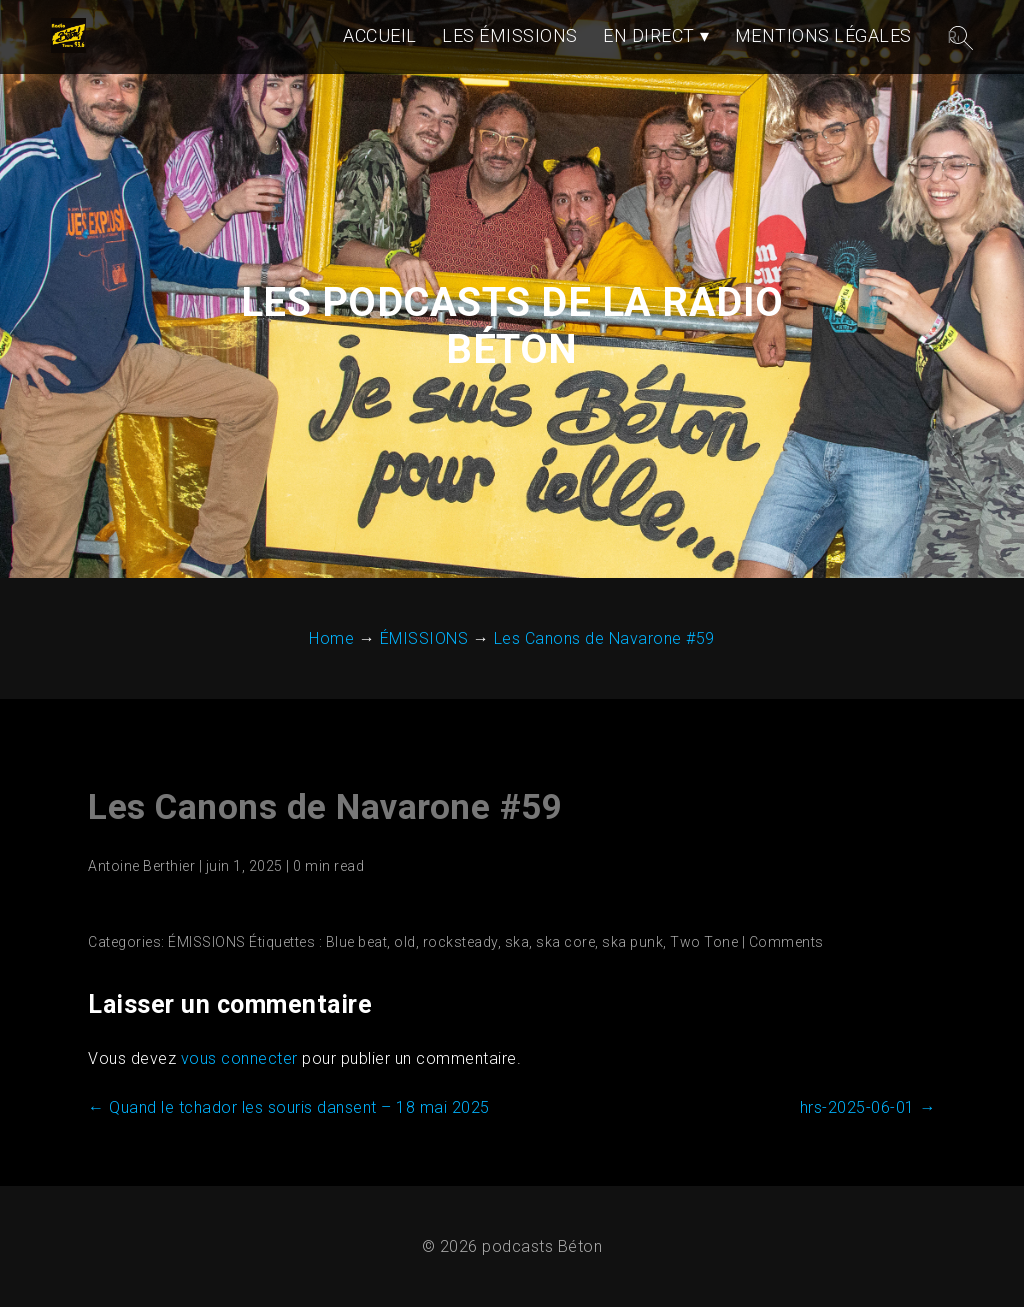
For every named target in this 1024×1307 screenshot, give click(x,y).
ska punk (632, 942)
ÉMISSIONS (207, 942)
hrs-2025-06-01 (868, 1107)
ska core (565, 942)
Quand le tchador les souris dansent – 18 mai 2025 (289, 1107)
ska (517, 942)
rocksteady (460, 942)
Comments (786, 942)
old (405, 942)
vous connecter (239, 1058)
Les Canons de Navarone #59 (325, 807)
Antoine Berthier (141, 866)
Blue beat (357, 942)
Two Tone (704, 942)
